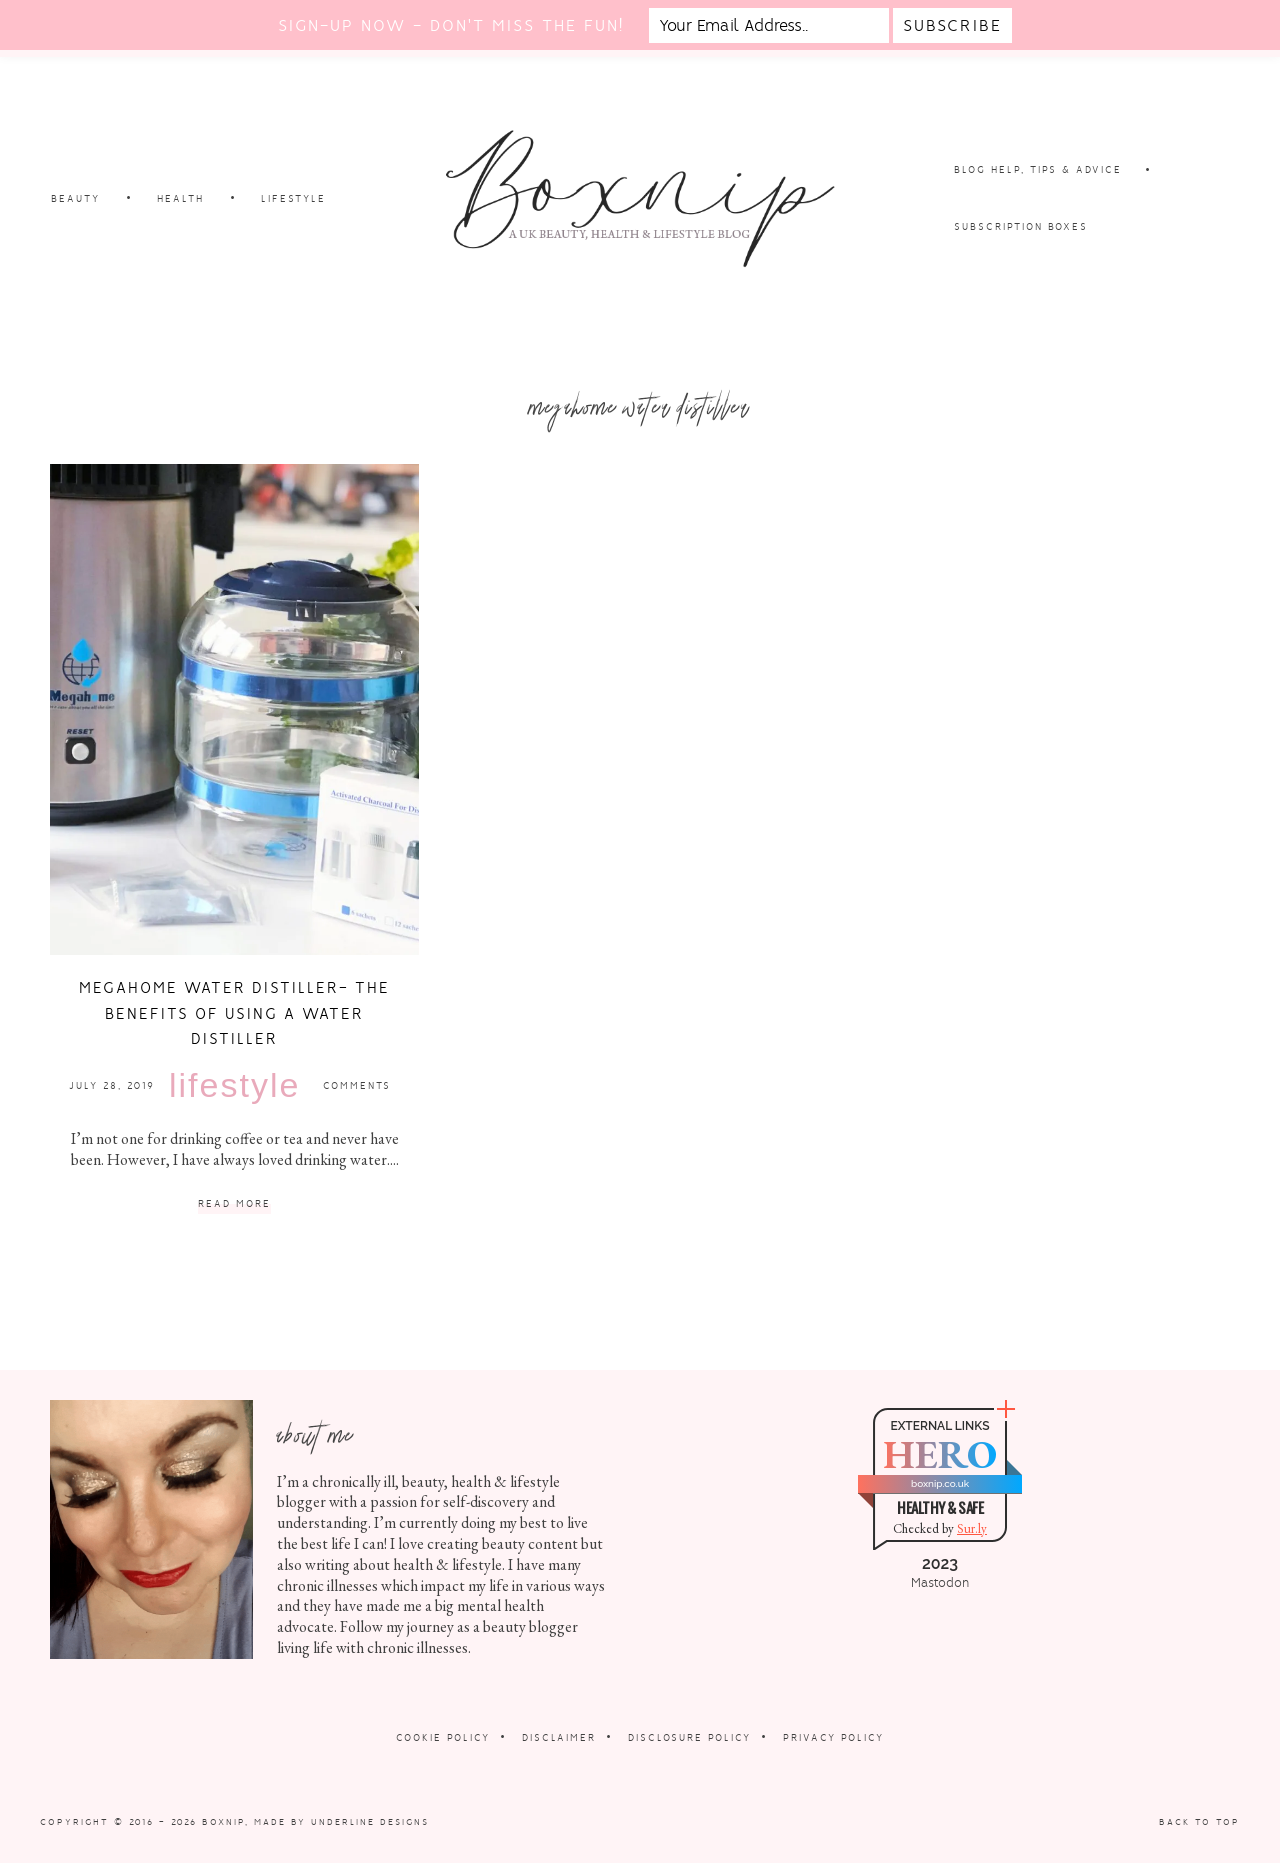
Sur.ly (972, 1528)
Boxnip (223, 1822)
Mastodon (940, 1583)
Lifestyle (234, 1085)
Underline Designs (370, 1822)
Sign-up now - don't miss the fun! (451, 25)
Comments (357, 1085)
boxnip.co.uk (940, 1483)
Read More (234, 1204)
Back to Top (1199, 1822)
